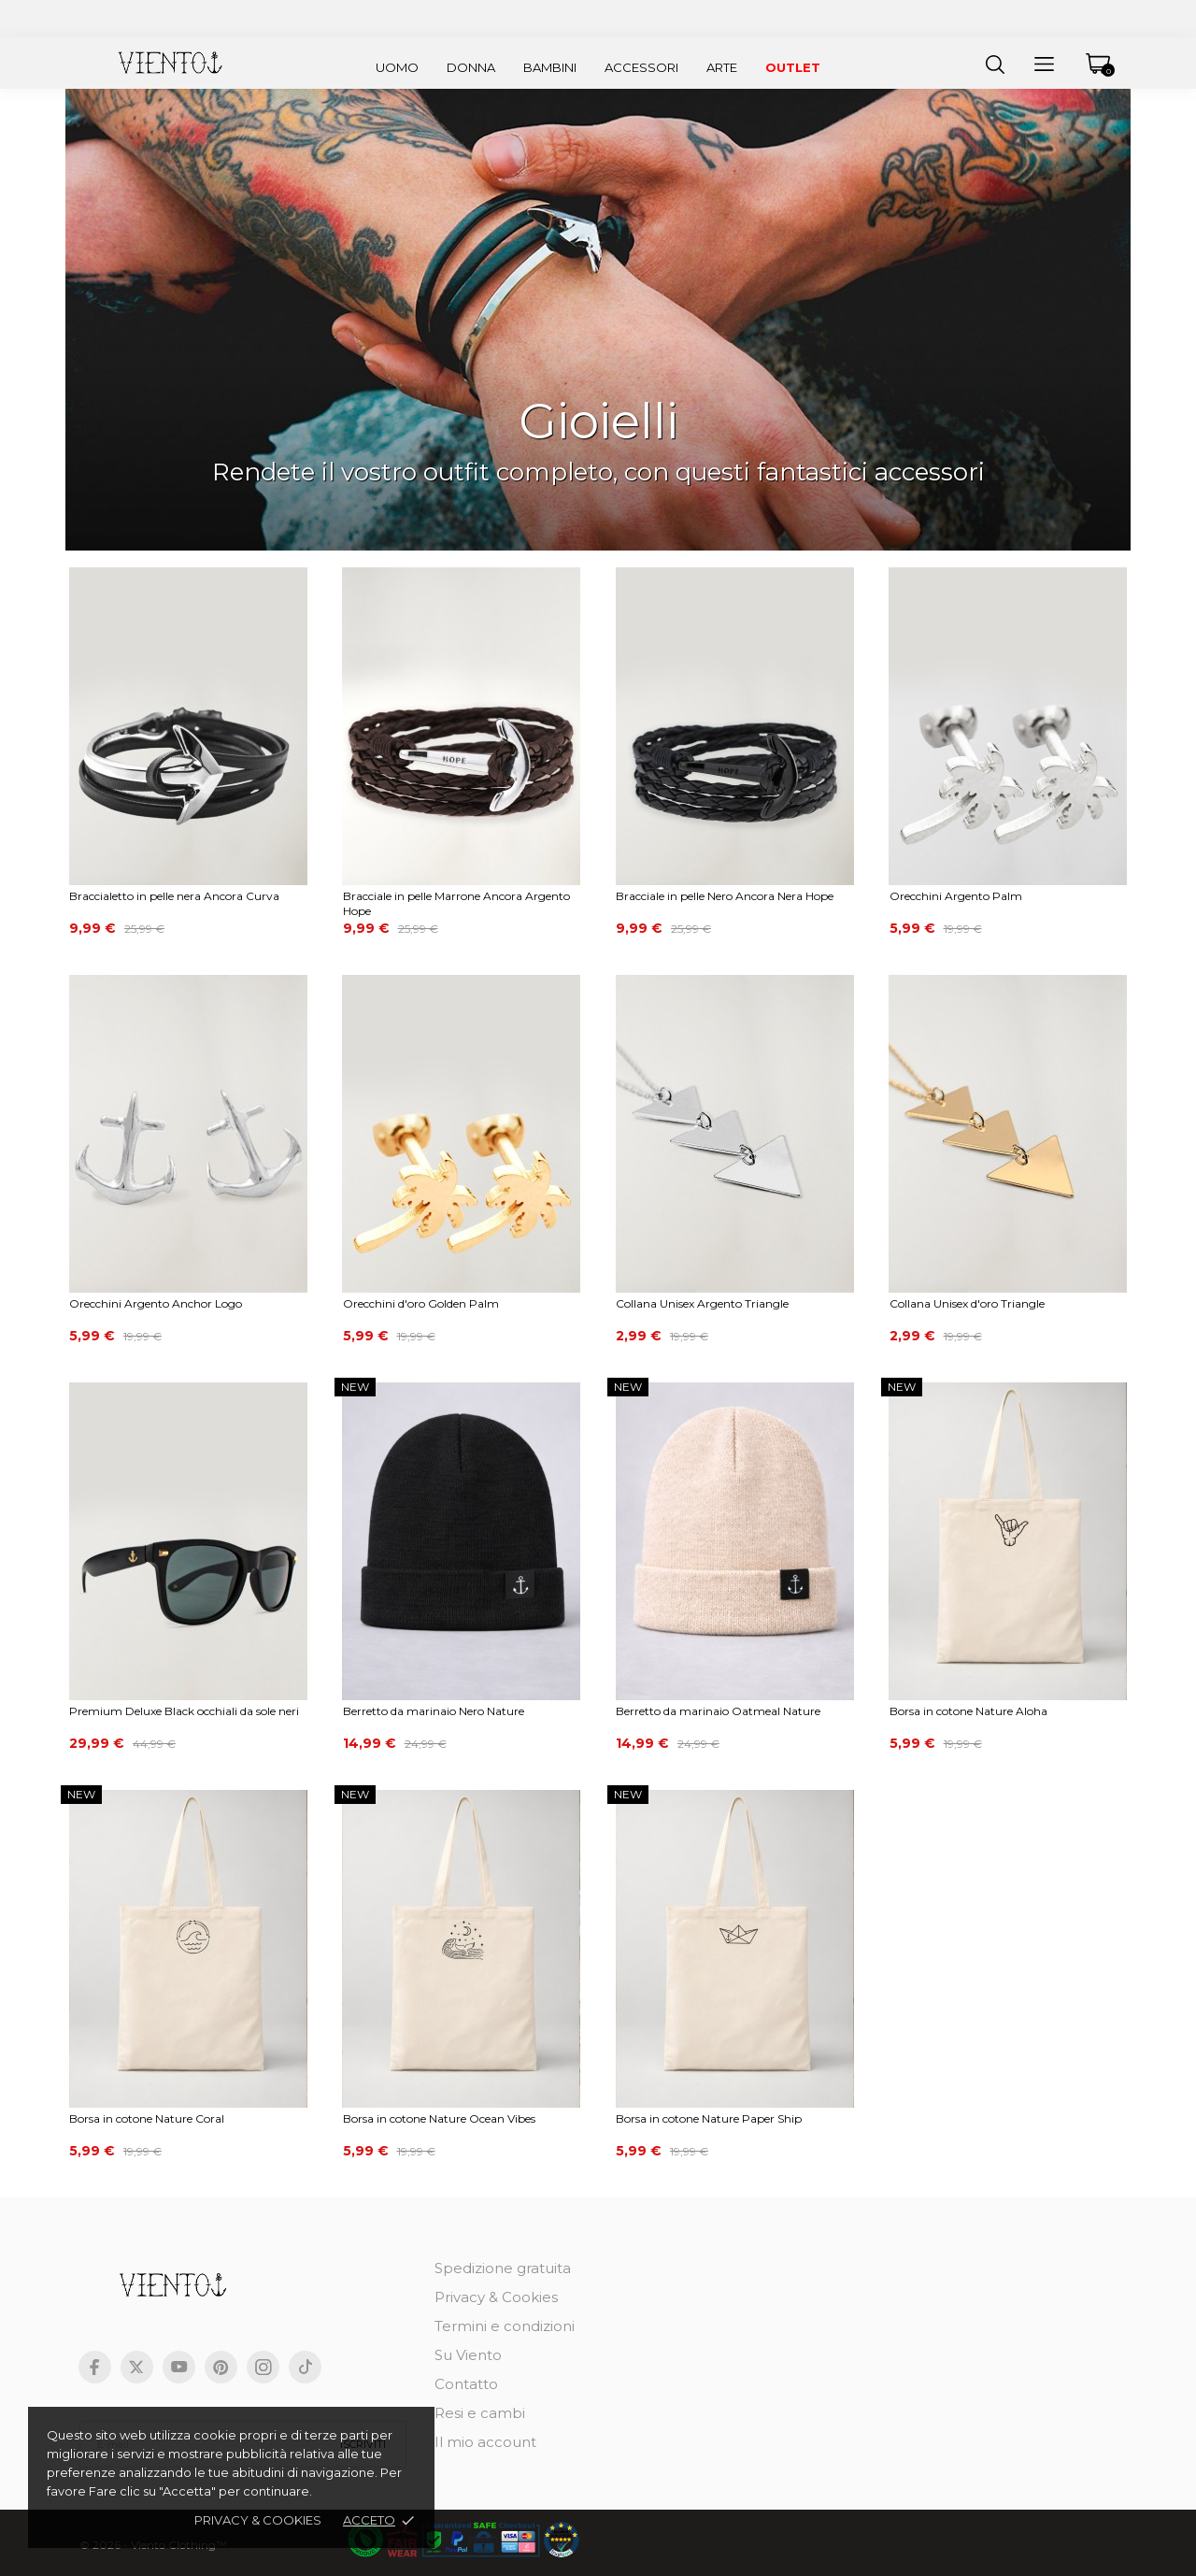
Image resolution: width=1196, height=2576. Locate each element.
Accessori (641, 67)
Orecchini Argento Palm (956, 896)
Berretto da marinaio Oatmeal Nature (718, 1711)
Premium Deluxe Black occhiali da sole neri (184, 1711)
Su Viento (468, 2355)
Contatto (466, 2384)
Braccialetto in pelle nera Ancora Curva (174, 896)
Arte (721, 67)
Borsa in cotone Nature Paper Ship (709, 2118)
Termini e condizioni (504, 2326)
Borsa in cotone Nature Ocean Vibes (439, 2118)
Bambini (550, 67)
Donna (471, 67)
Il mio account (485, 2442)
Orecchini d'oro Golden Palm (421, 1303)
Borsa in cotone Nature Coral (146, 2118)
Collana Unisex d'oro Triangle (967, 1303)
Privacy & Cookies (496, 2297)
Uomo (397, 67)
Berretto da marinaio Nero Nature (433, 1711)
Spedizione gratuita (502, 2268)
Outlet (792, 67)
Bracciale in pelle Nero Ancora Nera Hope (724, 896)
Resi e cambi (479, 2413)
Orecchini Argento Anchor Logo (155, 1303)
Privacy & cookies (257, 2519)
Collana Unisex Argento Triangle (702, 1303)
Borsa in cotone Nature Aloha (968, 1711)
